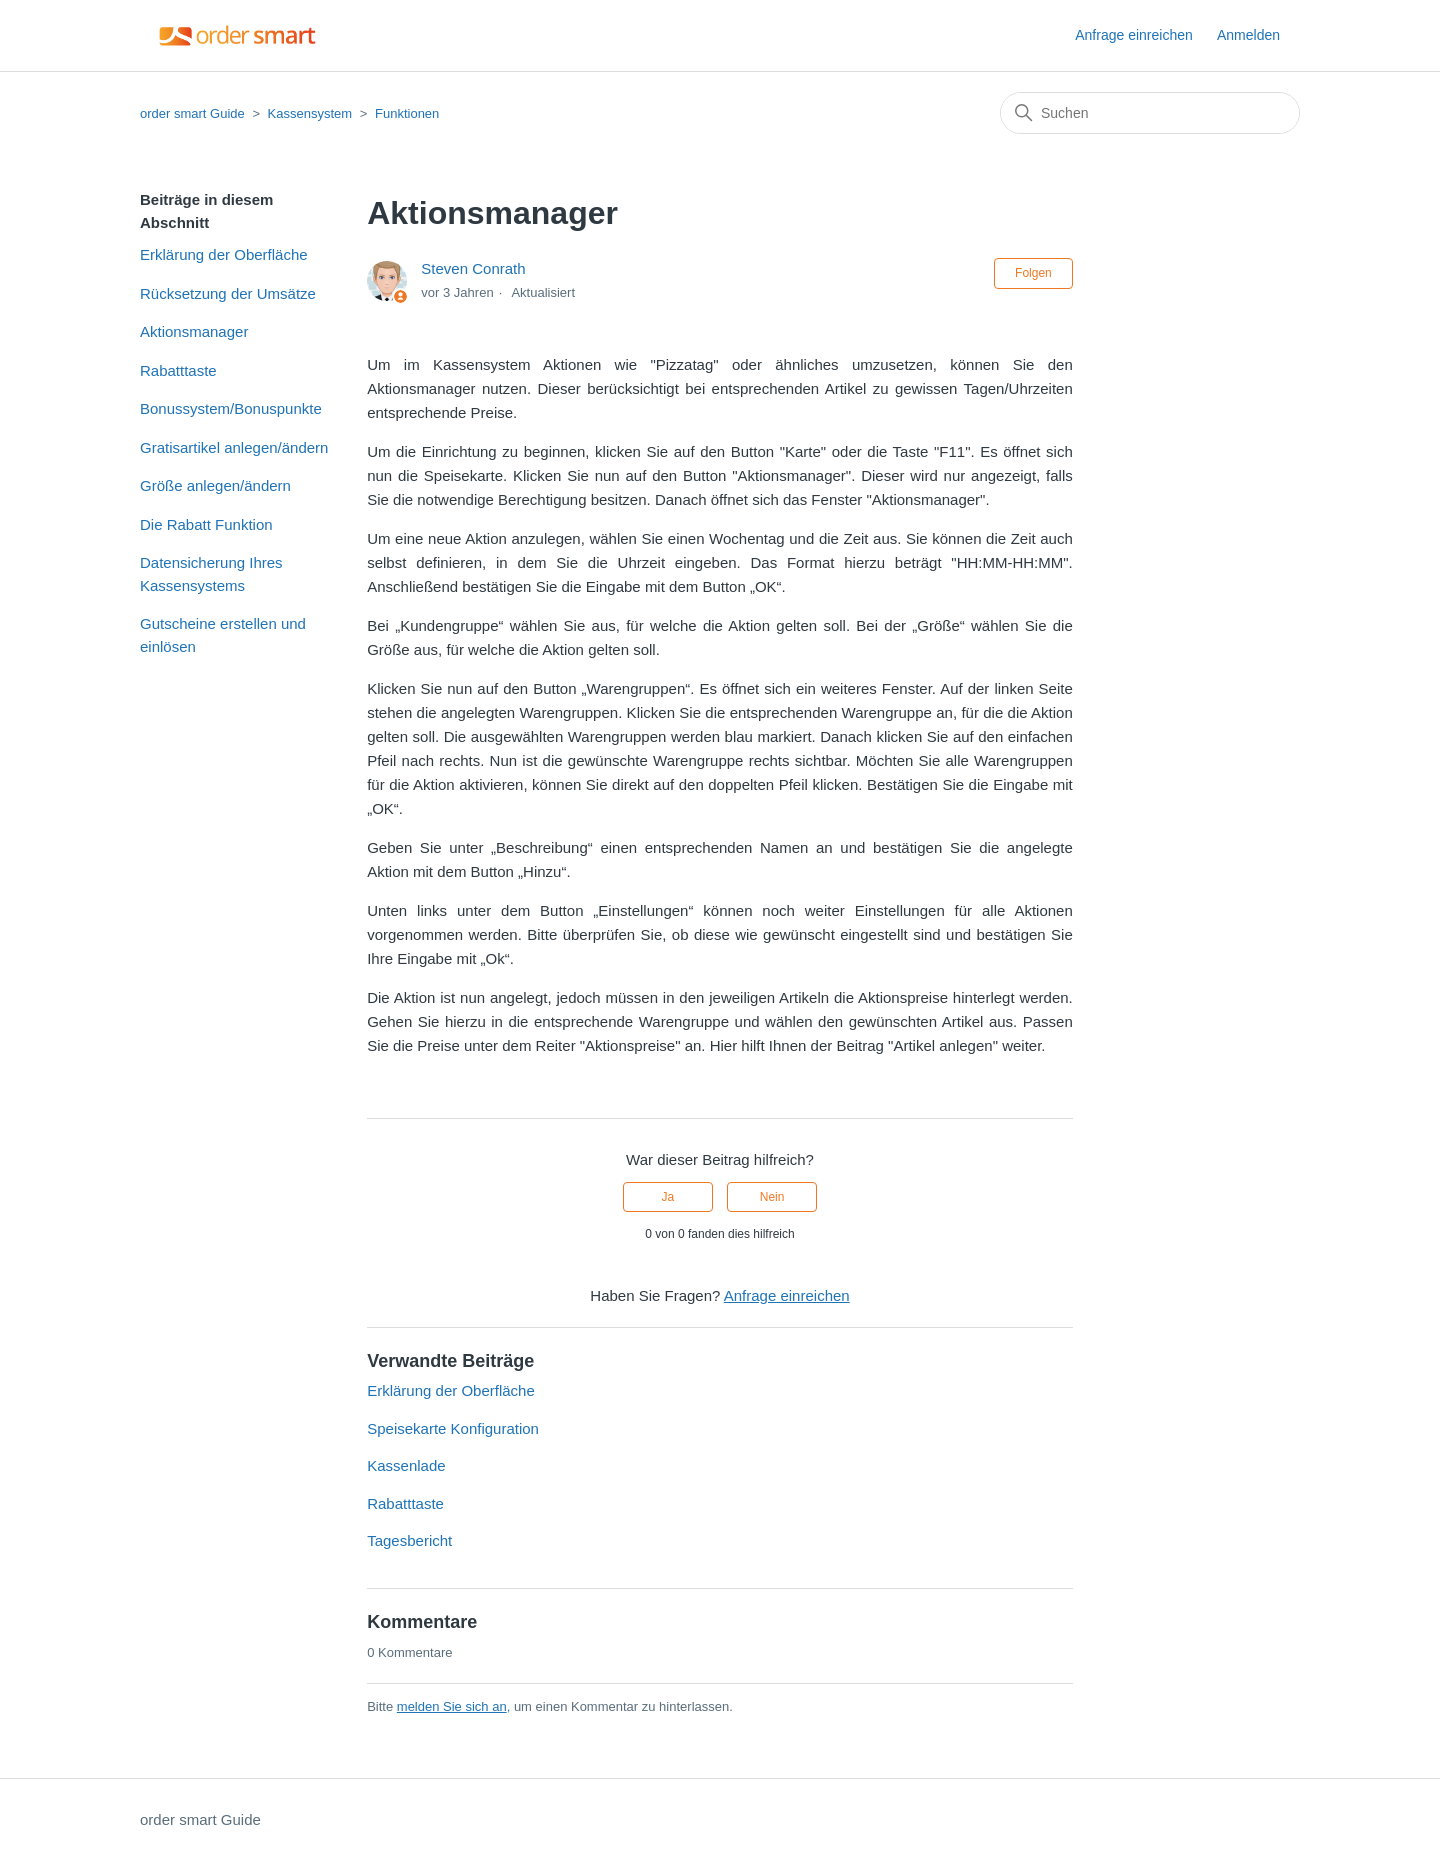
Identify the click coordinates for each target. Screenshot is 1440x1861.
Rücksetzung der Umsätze (228, 293)
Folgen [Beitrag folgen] (1033, 273)
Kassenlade (406, 1465)
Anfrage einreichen (1134, 35)
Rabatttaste (178, 370)
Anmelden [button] (1248, 35)
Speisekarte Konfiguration (453, 1428)
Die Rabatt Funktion (206, 524)
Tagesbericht (409, 1540)
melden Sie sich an (452, 1706)
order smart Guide (192, 113)
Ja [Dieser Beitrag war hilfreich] (668, 1197)
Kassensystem (310, 113)
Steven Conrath (473, 268)
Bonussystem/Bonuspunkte (231, 408)
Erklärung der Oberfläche (224, 254)
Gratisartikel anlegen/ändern (234, 447)
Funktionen (407, 113)
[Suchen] (1150, 113)
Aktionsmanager (194, 331)
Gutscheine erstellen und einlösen (223, 635)
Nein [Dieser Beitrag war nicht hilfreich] (772, 1197)
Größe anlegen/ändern (215, 485)
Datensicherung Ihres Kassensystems (211, 574)
